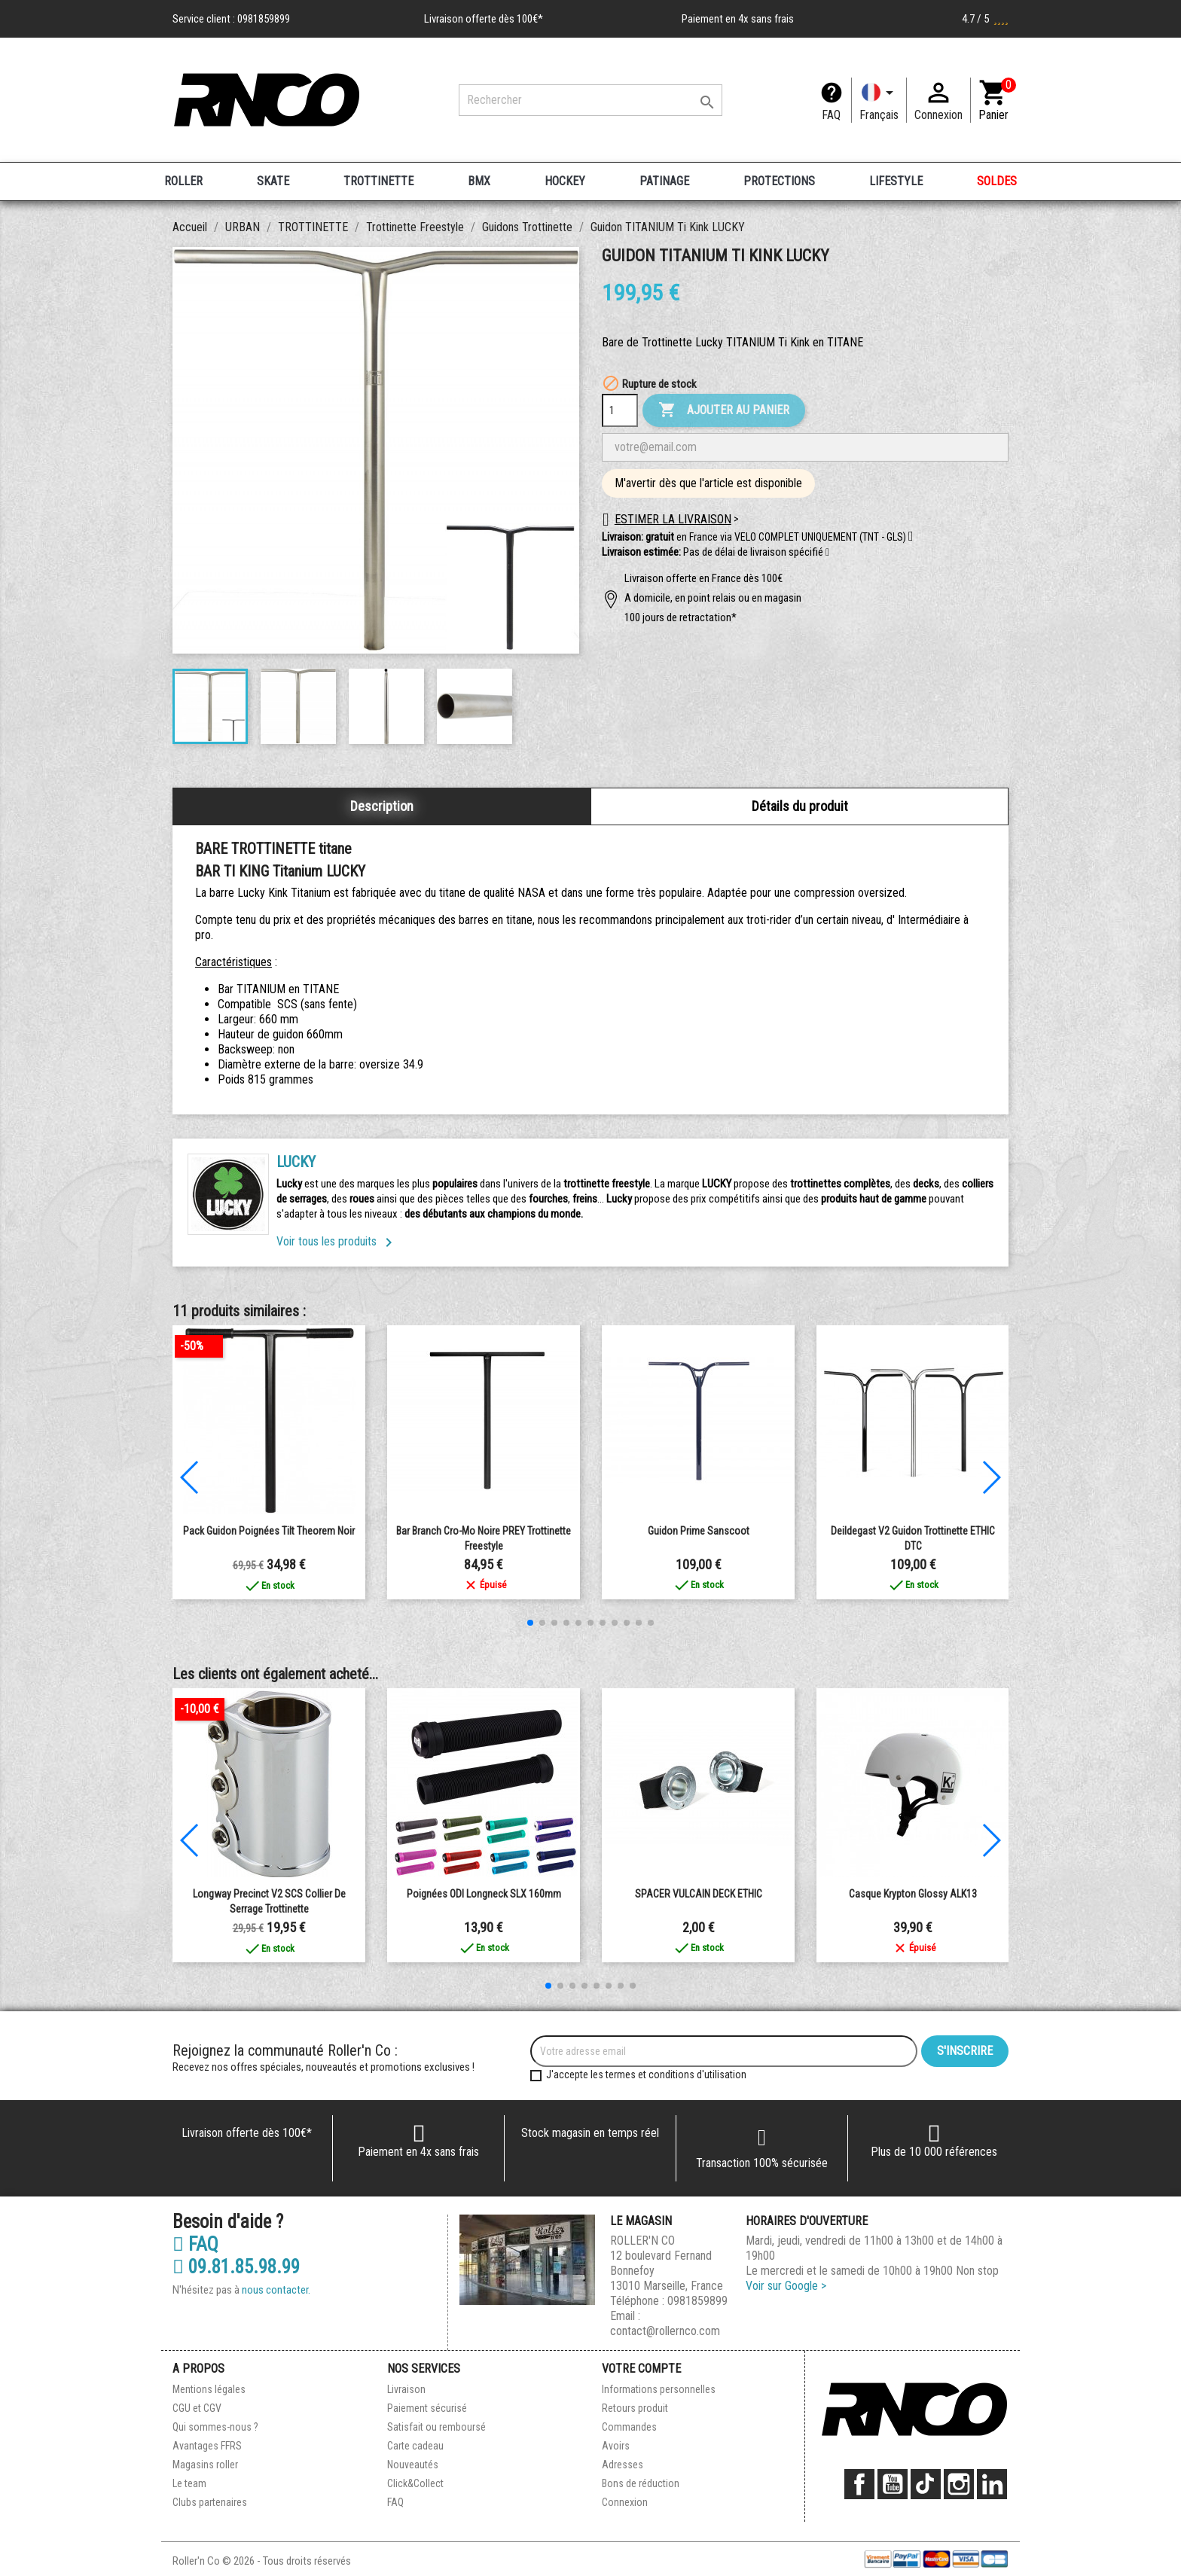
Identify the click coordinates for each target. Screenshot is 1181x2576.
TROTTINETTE (378, 181)
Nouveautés (412, 2465)
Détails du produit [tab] (800, 806)
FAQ (831, 115)
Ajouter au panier (723, 410)
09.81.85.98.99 (236, 2267)
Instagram (959, 2484)
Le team (189, 2483)
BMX (479, 181)
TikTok (926, 2484)
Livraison (406, 2389)
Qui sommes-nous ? (215, 2427)
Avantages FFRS (207, 2446)
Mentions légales (209, 2389)
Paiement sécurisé (427, 2408)
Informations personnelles (659, 2389)
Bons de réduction (640, 2483)
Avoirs (616, 2446)
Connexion (625, 2502)
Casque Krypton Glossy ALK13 (913, 1894)
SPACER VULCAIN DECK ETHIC (698, 1894)
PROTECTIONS (779, 181)
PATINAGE (664, 181)
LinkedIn (992, 2484)
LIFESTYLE (896, 181)
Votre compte (641, 2368)
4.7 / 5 (985, 18)
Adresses (622, 2465)
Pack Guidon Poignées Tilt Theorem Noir (269, 1531)
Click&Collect (415, 2483)
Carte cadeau (415, 2446)
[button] (827, 552)
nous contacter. (276, 2290)
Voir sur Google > (786, 2286)
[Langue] (879, 100)
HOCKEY (565, 181)
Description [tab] (382, 806)
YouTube (892, 2484)
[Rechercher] (590, 100)
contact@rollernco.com (665, 2331)
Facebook (859, 2484)
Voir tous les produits (337, 1241)
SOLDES (997, 181)
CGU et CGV (196, 2408)
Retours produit (635, 2408)
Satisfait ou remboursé (436, 2427)
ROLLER (183, 181)
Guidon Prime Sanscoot (698, 1531)
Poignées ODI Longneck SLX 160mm (484, 1894)
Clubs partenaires (209, 2502)
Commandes (629, 2427)
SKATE (273, 181)
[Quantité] (620, 410)
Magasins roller (205, 2465)
